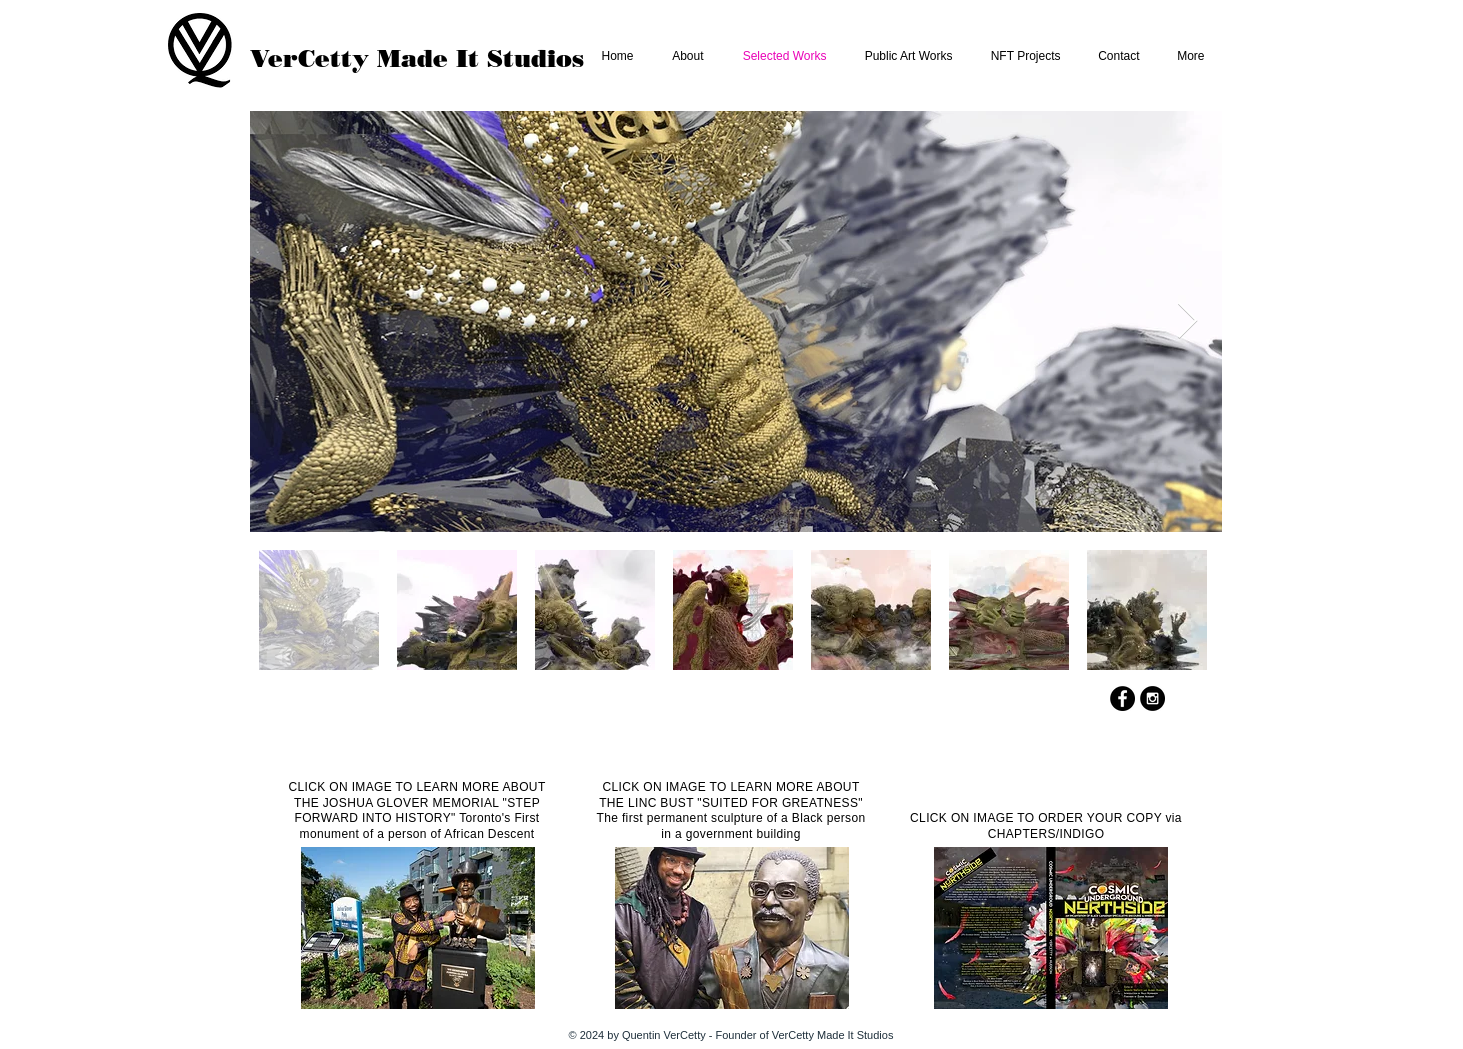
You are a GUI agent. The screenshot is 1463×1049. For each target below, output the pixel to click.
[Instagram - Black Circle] (1152, 698)
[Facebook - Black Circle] (1122, 698)
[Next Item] (1187, 321)
